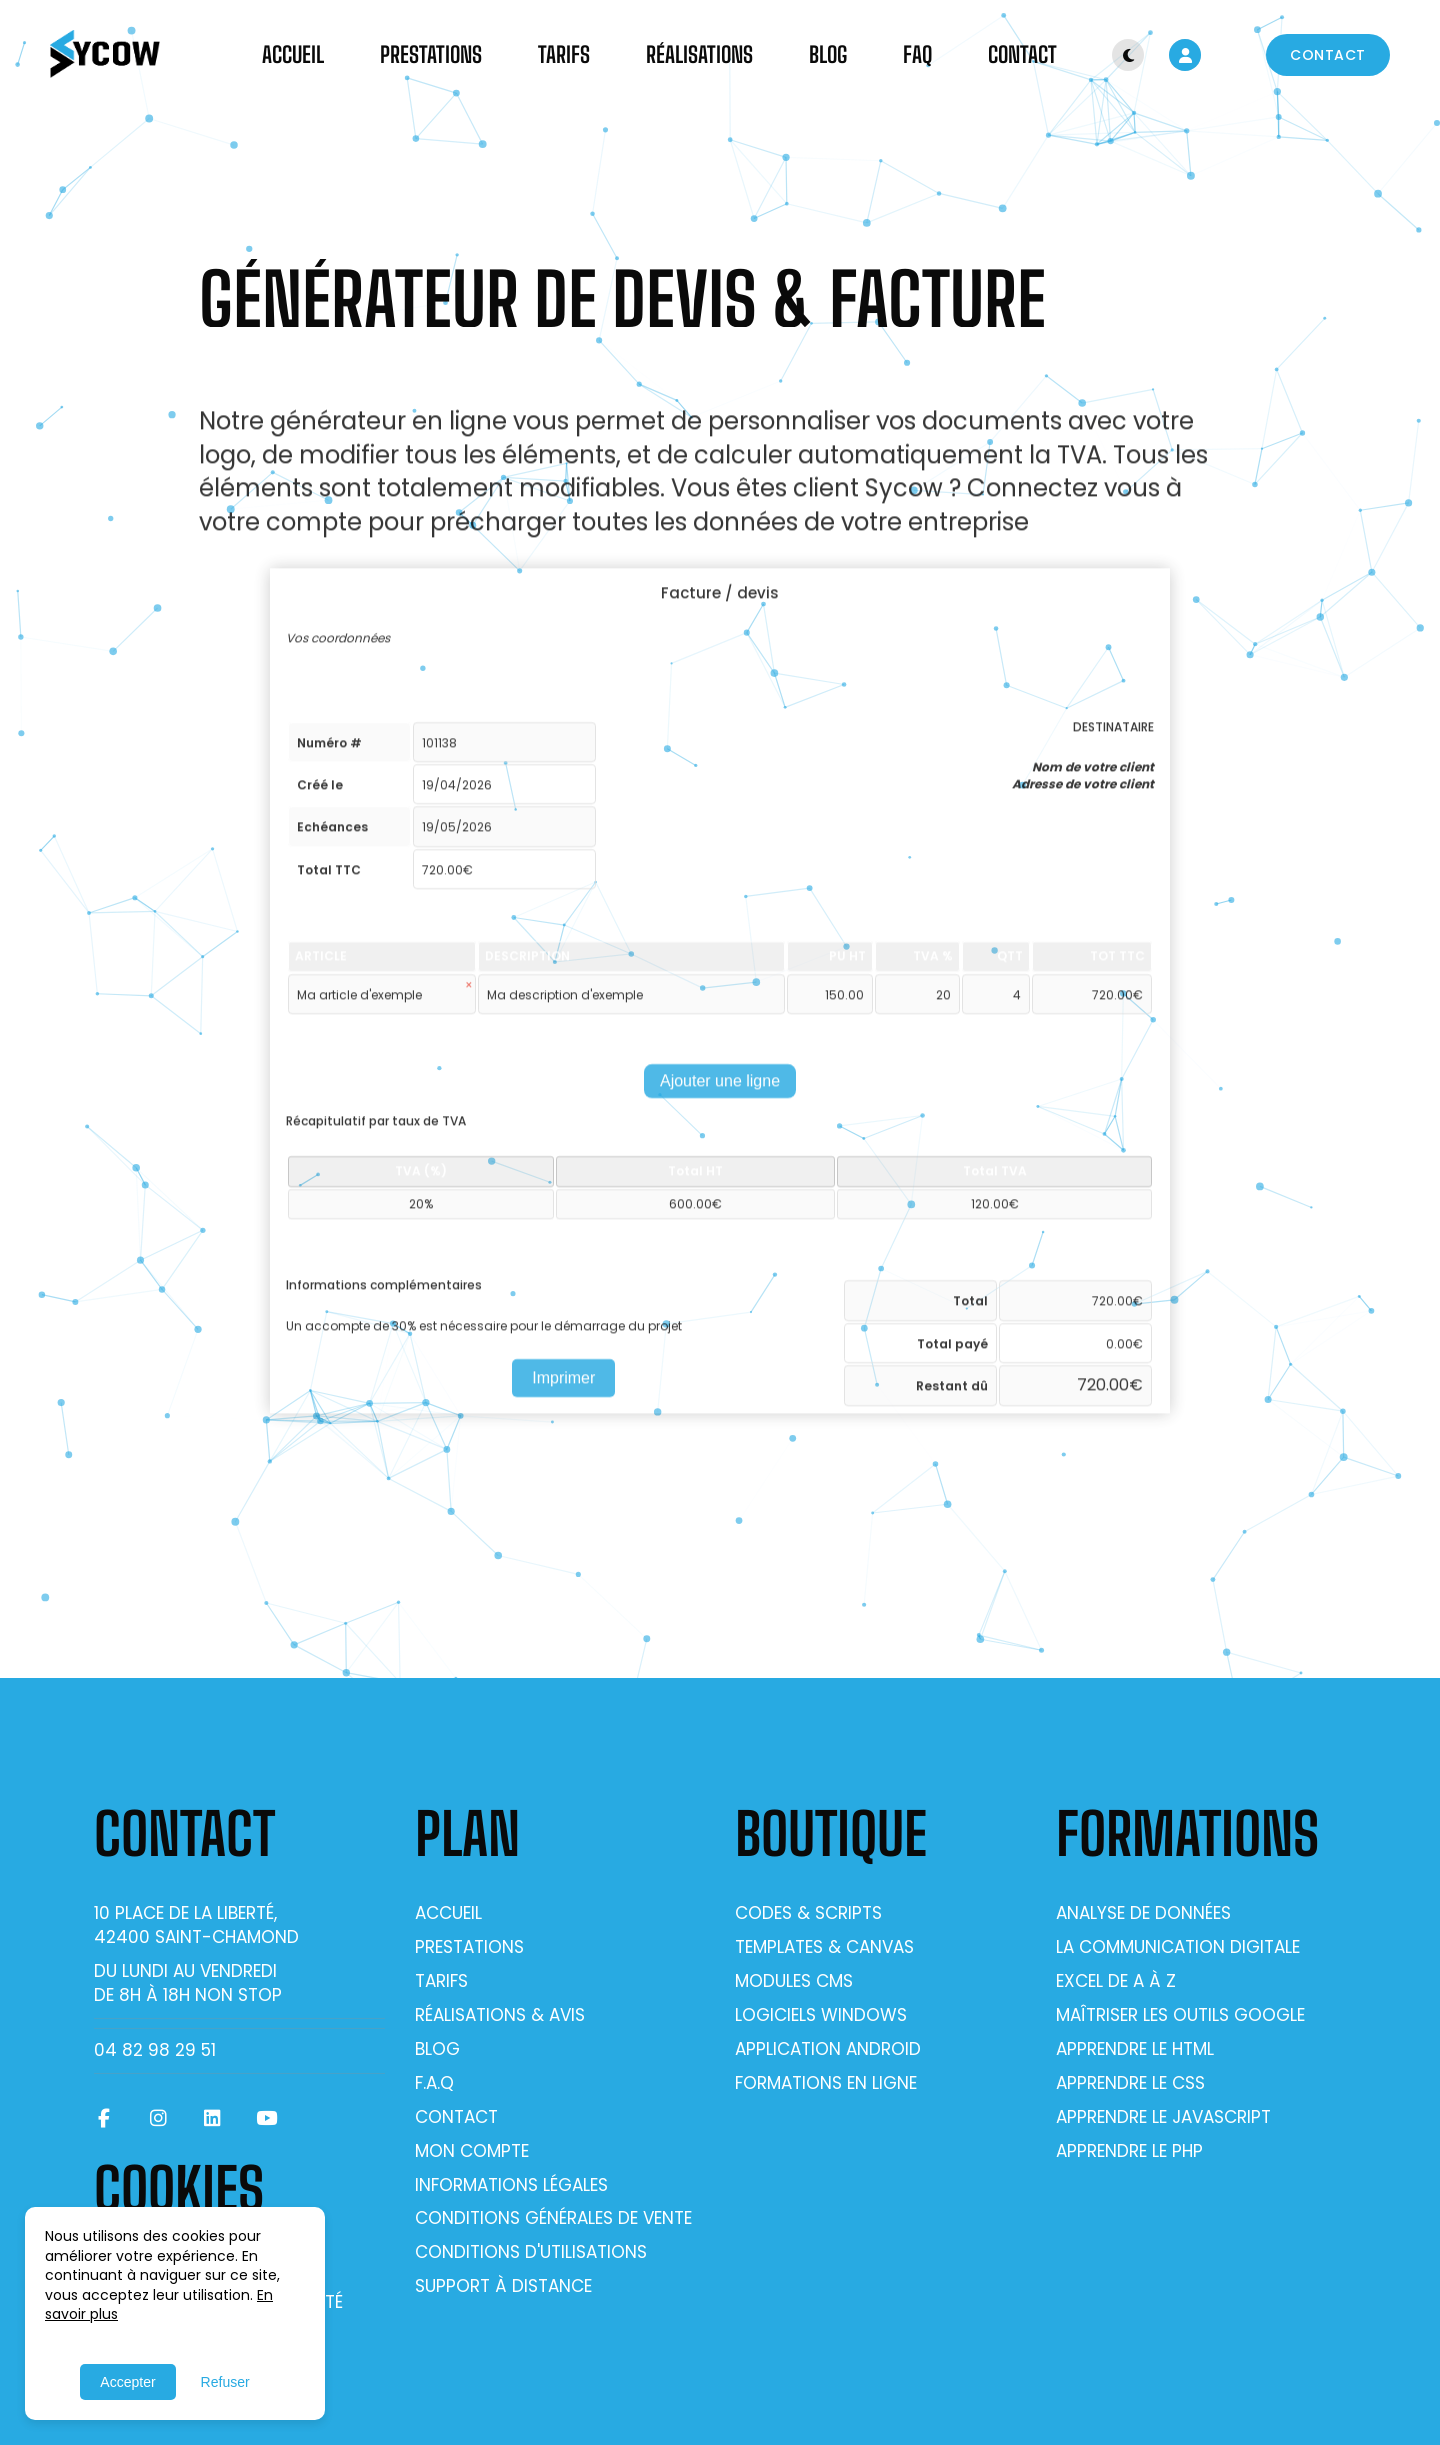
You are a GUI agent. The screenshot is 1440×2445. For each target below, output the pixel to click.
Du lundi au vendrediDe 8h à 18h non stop (188, 1983)
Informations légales (511, 2185)
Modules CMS (794, 1981)
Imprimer (563, 1387)
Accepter (127, 2382)
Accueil (293, 54)
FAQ (917, 54)
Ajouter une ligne (720, 1091)
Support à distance (503, 2286)
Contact (1022, 54)
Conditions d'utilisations (531, 2252)
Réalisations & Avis (500, 2015)
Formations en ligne (826, 2083)
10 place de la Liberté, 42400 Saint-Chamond (196, 1925)
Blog (828, 54)
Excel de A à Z (1116, 1981)
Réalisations (699, 54)
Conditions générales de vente (553, 2218)
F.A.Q (434, 2083)
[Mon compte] (1185, 55)
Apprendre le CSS (1130, 2083)
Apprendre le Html (1135, 2049)
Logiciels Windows (821, 2015)
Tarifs (564, 54)
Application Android (828, 2049)
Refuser (225, 2382)
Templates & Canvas (824, 1947)
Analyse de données (1143, 1913)
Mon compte (472, 2151)
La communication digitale (1178, 1947)
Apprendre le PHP (1129, 2151)
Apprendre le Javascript (1163, 2117)
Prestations (431, 54)
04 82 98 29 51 (155, 2050)
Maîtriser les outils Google (1180, 2015)
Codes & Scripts (808, 1913)
